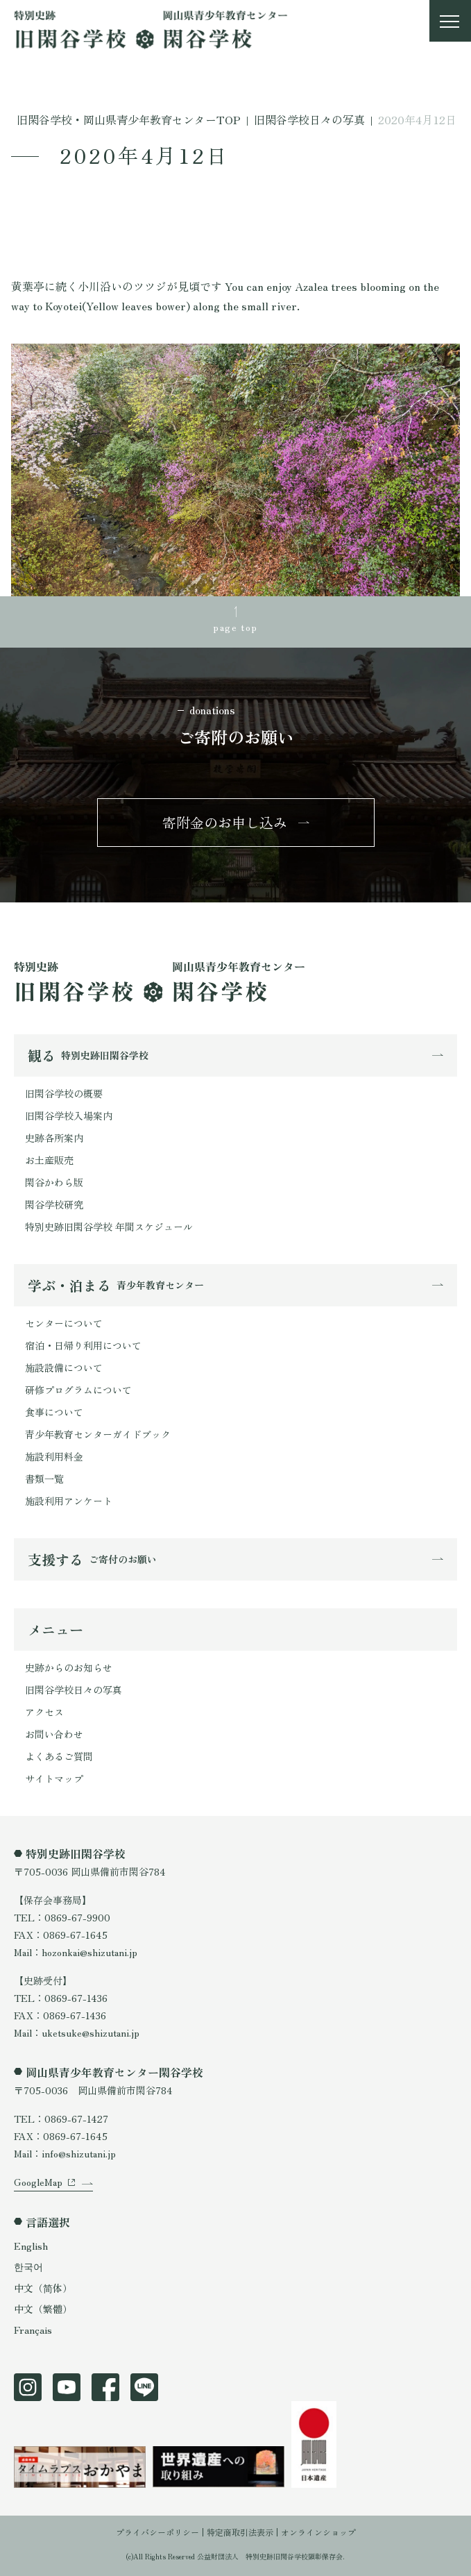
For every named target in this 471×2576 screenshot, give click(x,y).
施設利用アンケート (68, 1501)
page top (235, 627)
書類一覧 (44, 1478)
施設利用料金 (54, 1456)
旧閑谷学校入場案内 (68, 1115)
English (31, 2246)
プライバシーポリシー (157, 2532)
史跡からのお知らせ (68, 1667)
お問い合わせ (54, 1734)
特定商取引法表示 (240, 2532)
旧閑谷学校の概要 (64, 1093)
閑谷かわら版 (54, 1182)
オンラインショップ (318, 2532)
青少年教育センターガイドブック (98, 1434)
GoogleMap (38, 2182)
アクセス (44, 1712)
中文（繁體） (43, 2309)
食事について (54, 1412)
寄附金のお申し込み (224, 822)
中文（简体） (43, 2288)
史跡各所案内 (54, 1138)
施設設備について (64, 1367)
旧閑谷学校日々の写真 (73, 1690)
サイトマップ (54, 1778)
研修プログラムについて (78, 1390)
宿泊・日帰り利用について (83, 1345)
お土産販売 (49, 1160)
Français (33, 2330)
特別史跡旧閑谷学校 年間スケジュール (109, 1227)
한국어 (28, 2266)
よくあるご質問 (59, 1756)
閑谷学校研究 (54, 1204)
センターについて (64, 1323)
